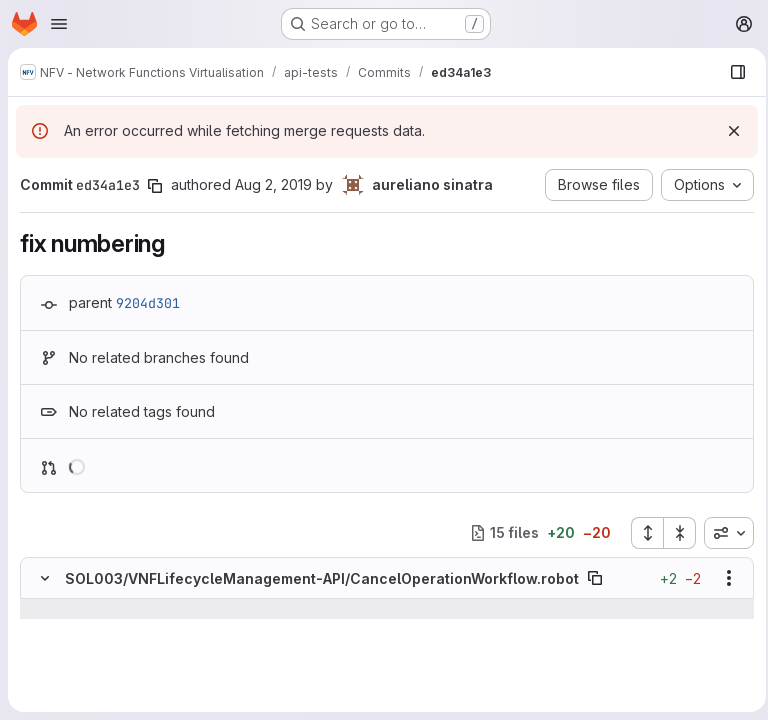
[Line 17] (43, 649)
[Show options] (723, 578)
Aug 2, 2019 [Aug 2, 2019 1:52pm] (273, 184)
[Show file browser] (732, 72)
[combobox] (723, 533)
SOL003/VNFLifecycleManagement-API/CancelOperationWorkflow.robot (322, 578)
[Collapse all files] (674, 533)
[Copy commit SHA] (155, 186)
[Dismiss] (728, 131)
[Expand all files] (641, 533)
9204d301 (148, 303)
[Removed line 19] (43, 689)
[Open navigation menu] (59, 24)
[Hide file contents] (45, 578)
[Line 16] (43, 629)
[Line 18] (43, 669)
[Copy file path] (595, 578)
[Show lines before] (70, 609)
